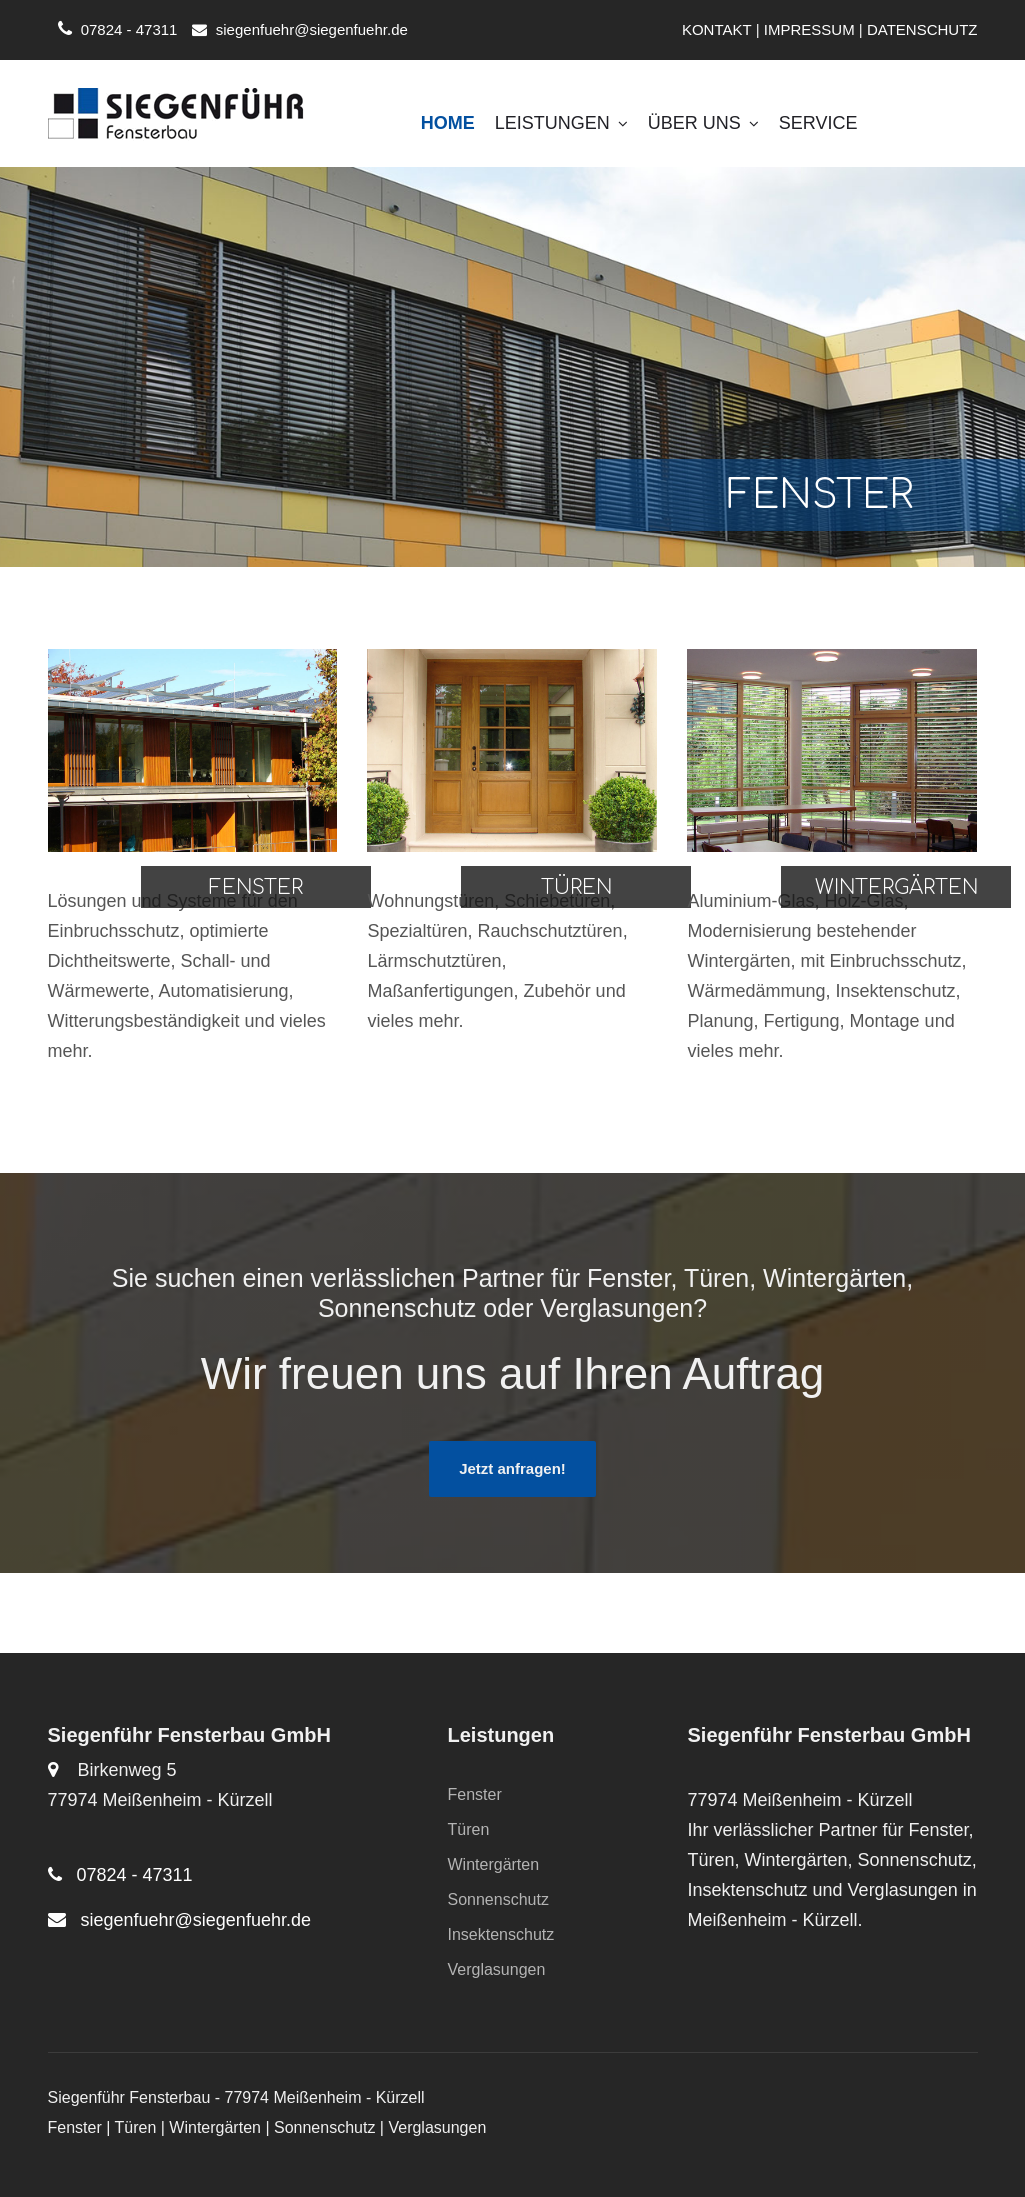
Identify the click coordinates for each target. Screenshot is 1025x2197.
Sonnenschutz (498, 1899)
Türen (469, 1829)
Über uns (703, 123)
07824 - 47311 (129, 29)
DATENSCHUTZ (922, 29)
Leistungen (561, 123)
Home (448, 123)
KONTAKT (717, 29)
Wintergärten (494, 1864)
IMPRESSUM (809, 29)
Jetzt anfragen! (512, 1468)
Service (818, 123)
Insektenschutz (501, 1934)
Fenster (475, 1794)
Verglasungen (497, 1969)
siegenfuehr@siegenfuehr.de (312, 29)
